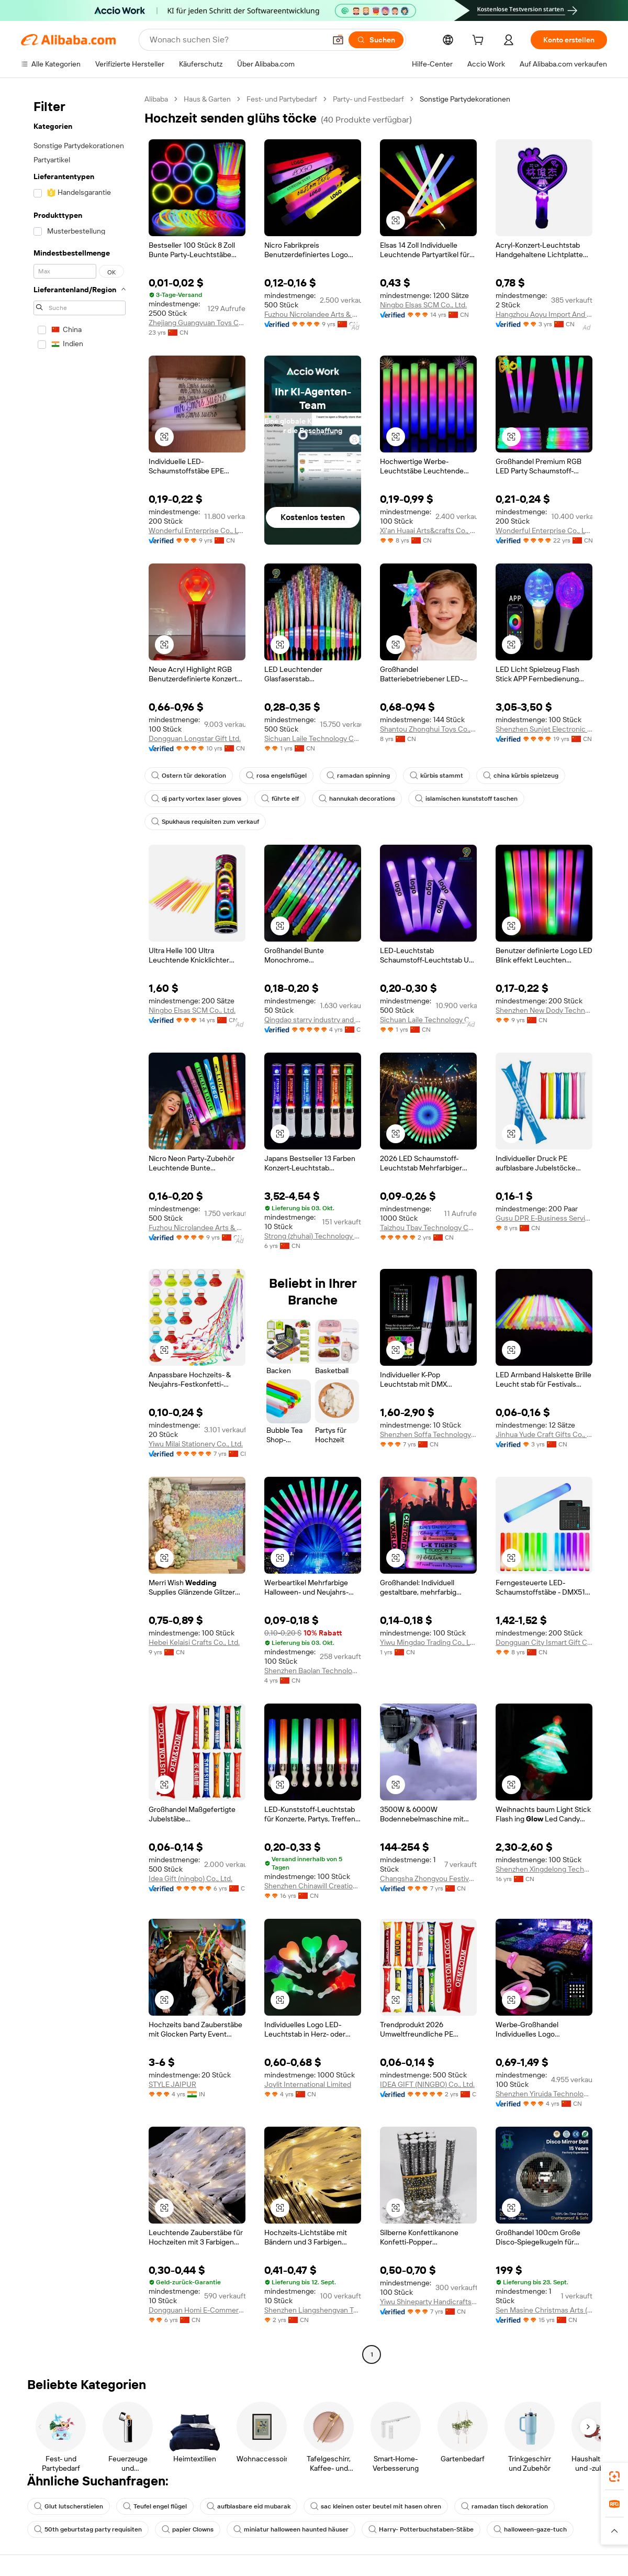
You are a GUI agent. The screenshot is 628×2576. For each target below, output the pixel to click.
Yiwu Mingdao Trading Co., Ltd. (428, 1642)
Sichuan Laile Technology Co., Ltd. (312, 738)
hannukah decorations (357, 798)
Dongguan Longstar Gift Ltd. (195, 738)
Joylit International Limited (307, 2084)
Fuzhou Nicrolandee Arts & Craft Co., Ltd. (312, 314)
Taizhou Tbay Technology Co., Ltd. (428, 1227)
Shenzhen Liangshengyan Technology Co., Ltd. (312, 2310)
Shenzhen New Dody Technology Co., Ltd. (544, 1010)
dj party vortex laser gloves (196, 798)
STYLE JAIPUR (172, 2084)
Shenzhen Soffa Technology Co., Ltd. (428, 1434)
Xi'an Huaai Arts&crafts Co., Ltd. (428, 530)
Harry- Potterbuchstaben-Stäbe (421, 2529)
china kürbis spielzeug (520, 775)
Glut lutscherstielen (68, 2506)
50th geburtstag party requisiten (88, 2529)
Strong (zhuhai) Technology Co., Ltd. (312, 1236)
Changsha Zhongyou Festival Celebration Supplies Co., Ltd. (428, 1878)
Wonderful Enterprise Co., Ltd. (197, 530)
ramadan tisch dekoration (504, 2506)
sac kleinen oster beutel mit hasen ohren (375, 2506)
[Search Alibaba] (236, 40)
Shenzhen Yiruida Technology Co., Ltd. (544, 2093)
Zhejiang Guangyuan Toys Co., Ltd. (197, 322)
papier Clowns (188, 2529)
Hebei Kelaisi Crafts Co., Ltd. (194, 1642)
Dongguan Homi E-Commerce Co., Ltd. (197, 2310)
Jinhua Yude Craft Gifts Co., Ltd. (544, 1434)
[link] (614, 2476)
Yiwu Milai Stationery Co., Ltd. (196, 1444)
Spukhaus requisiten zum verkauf (205, 821)
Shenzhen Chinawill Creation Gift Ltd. (312, 1886)
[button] (338, 40)
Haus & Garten (207, 99)
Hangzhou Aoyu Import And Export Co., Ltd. (544, 314)
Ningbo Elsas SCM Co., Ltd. (423, 305)
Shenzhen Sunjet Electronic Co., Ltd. (544, 729)
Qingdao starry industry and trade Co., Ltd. (312, 1019)
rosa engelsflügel (276, 775)
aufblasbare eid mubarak (248, 2506)
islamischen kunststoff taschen (466, 798)
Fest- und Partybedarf (281, 99)
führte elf (280, 798)
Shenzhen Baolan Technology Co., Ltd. (312, 1670)
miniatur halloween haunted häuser (291, 2529)
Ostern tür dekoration (188, 775)
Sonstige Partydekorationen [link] (465, 99)
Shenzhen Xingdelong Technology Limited (544, 1869)
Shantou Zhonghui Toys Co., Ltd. (428, 729)
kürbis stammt (436, 775)
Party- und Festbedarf (368, 99)
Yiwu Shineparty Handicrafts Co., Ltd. (428, 2301)
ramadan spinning (358, 775)
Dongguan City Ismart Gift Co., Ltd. (544, 1642)
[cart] (480, 41)
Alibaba (156, 99)
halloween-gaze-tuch (530, 2529)
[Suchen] (376, 39)
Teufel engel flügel (155, 2506)
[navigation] (79, 1228)
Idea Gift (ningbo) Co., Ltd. (190, 1878)
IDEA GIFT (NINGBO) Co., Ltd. (427, 2084)
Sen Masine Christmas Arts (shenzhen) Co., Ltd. (544, 2310)
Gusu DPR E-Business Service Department (544, 1218)
